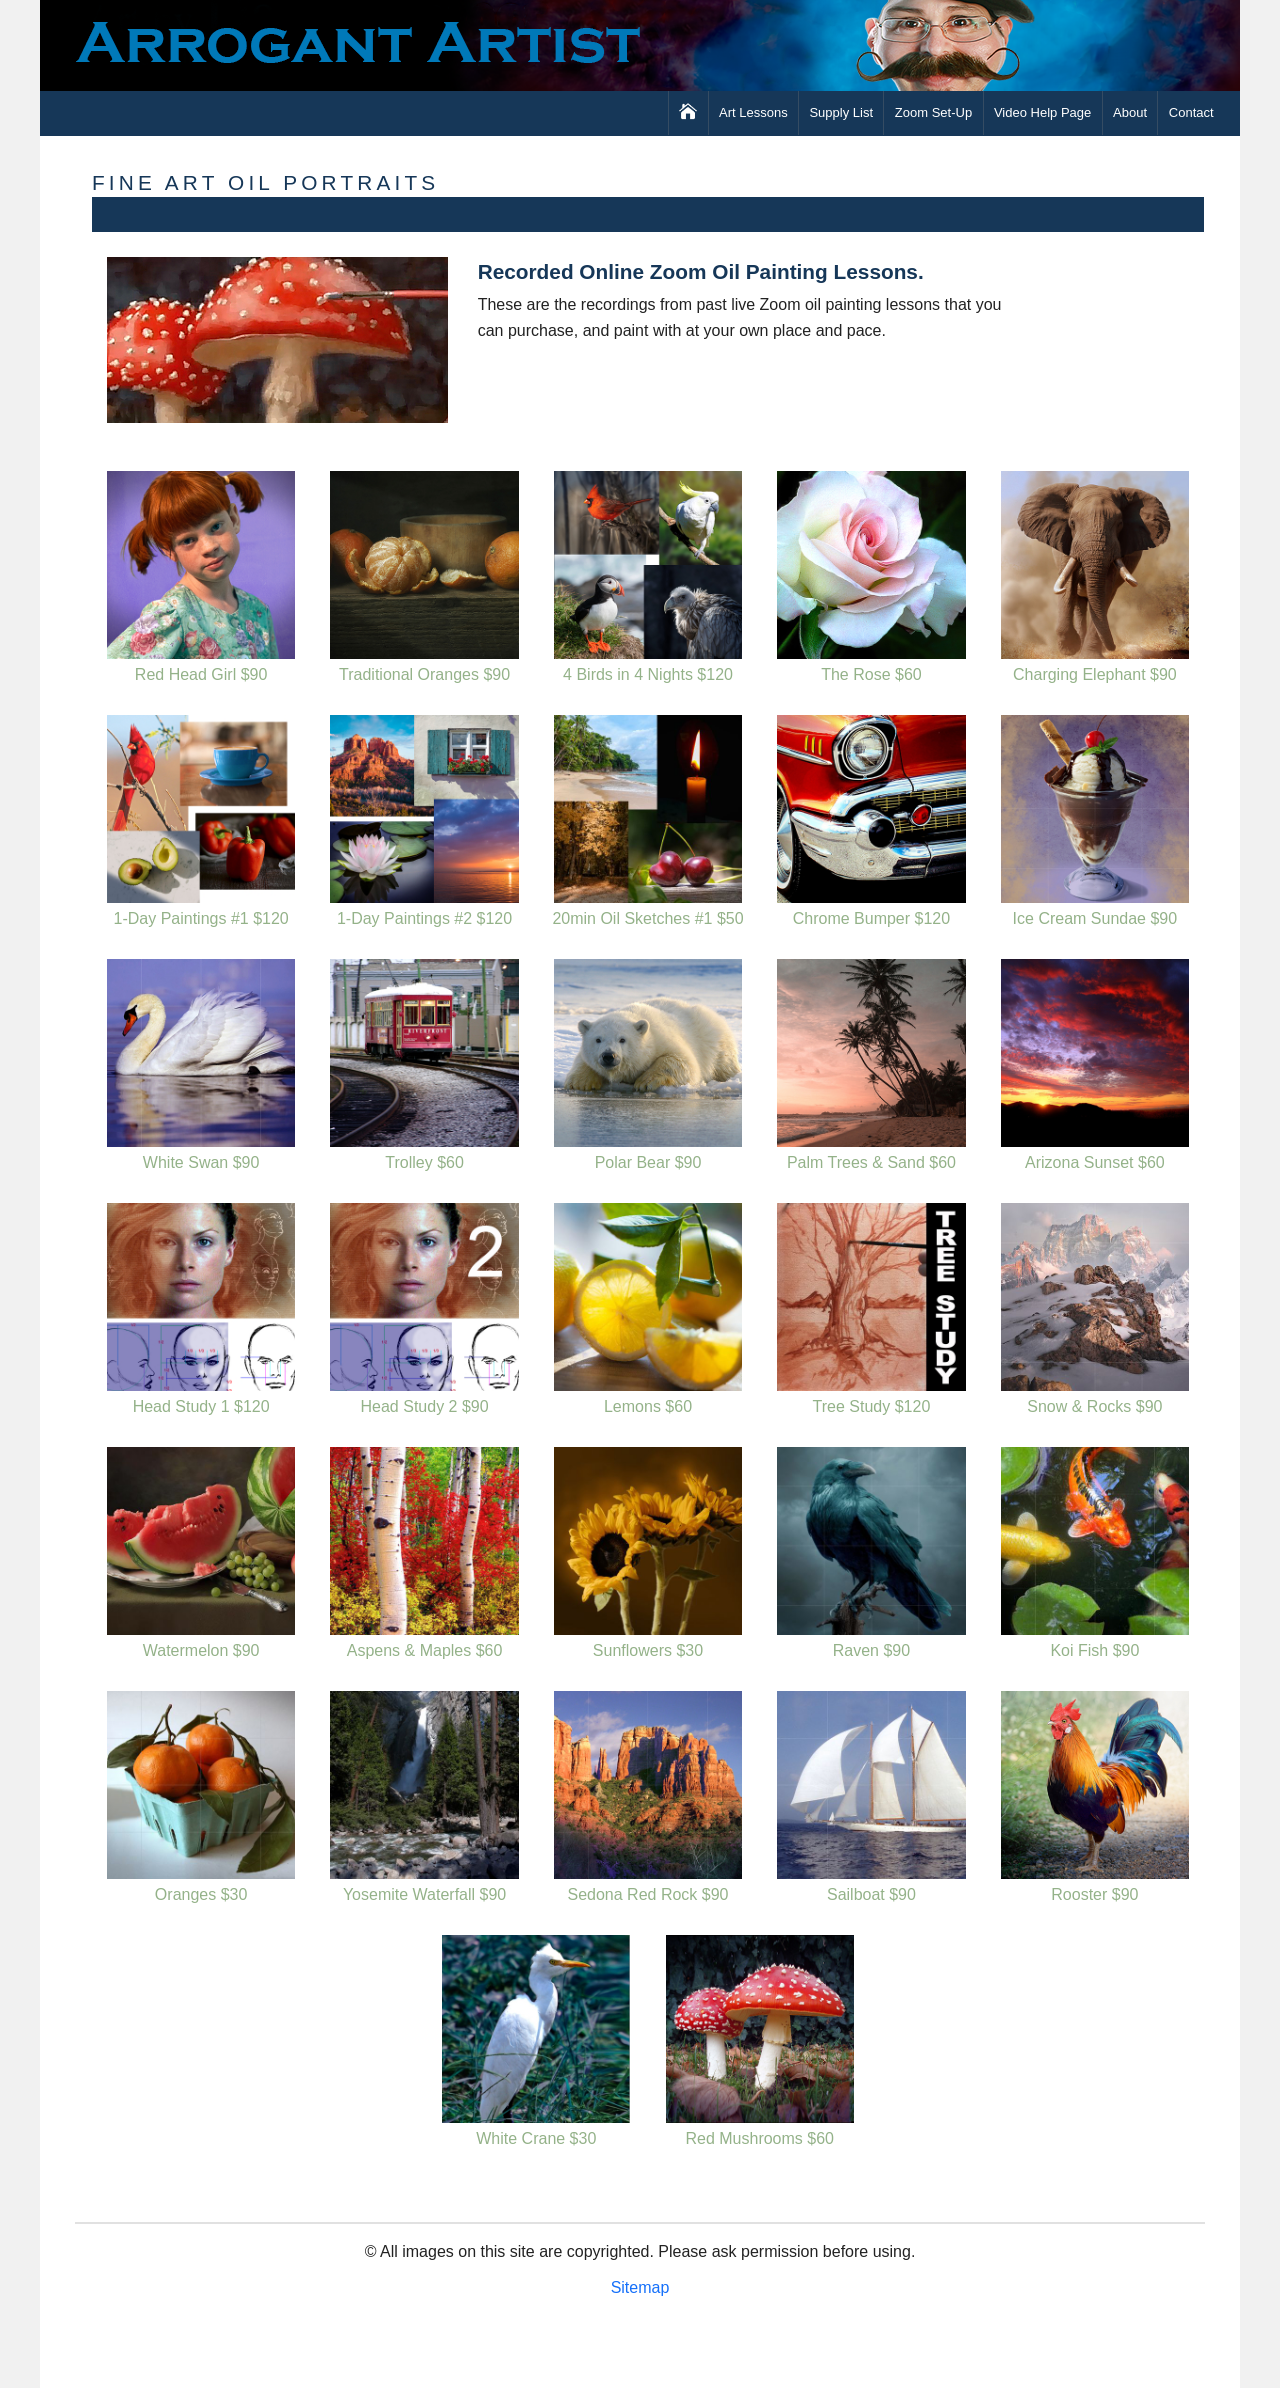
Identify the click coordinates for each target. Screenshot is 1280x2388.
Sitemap (640, 2287)
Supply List (841, 112)
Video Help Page (1042, 112)
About (1130, 112)
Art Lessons (753, 112)
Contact (1191, 112)
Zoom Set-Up (933, 112)
